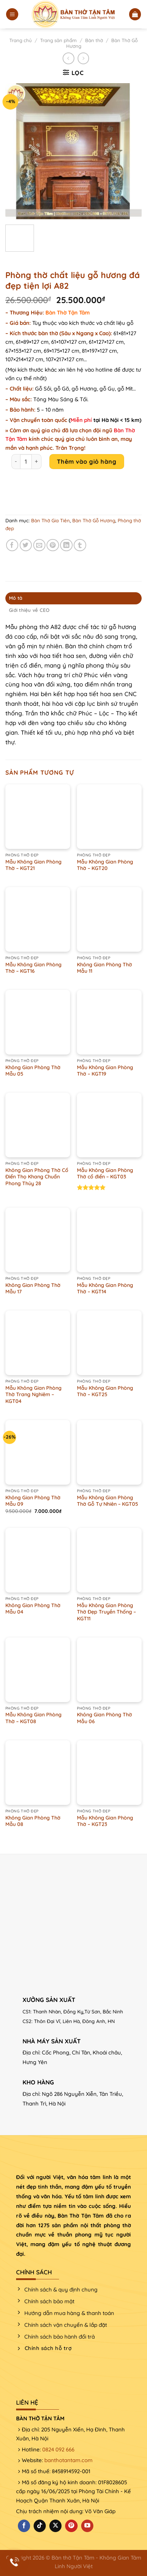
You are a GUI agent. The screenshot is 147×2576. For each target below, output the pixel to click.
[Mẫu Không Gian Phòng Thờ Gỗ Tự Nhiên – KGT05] (109, 1452)
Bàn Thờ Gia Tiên (50, 520)
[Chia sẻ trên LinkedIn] (66, 545)
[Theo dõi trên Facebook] (24, 2526)
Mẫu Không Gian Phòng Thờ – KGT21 (33, 865)
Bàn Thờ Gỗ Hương (93, 520)
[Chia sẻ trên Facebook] (12, 545)
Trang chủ (20, 40)
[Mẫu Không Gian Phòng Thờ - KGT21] (37, 816)
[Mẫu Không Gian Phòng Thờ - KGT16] (37, 919)
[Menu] (12, 14)
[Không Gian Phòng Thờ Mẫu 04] (37, 1560)
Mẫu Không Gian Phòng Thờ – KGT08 (33, 1718)
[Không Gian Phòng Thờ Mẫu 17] (37, 1240)
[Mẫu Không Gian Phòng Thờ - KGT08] (37, 1669)
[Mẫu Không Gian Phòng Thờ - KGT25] (109, 1342)
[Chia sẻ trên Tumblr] (80, 545)
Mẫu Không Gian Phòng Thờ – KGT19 (105, 1070)
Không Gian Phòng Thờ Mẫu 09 (32, 1501)
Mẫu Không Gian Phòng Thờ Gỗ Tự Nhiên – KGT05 (107, 1501)
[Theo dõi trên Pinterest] (71, 2526)
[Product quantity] (26, 461)
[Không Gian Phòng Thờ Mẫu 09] (37, 1452)
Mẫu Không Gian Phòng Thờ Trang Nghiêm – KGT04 (33, 1394)
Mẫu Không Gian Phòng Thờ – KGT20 (105, 865)
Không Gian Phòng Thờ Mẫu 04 (32, 1608)
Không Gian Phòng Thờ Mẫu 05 (32, 1070)
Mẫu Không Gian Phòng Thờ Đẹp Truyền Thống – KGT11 (106, 1612)
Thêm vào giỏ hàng (87, 461)
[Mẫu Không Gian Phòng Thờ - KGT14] (109, 1240)
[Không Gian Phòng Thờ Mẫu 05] (37, 1022)
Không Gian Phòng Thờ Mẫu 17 (32, 1288)
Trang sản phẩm (58, 40)
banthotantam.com (68, 2460)
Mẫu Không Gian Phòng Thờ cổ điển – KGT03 (105, 1173)
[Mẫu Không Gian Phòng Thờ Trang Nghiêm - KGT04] (37, 1342)
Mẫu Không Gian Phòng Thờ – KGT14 (105, 1288)
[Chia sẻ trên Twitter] (26, 545)
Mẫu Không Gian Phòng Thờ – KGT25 (105, 1391)
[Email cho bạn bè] (39, 545)
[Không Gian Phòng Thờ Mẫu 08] (37, 1772)
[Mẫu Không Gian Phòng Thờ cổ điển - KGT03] (109, 1125)
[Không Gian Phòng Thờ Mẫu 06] (109, 1669)
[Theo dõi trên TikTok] (40, 2526)
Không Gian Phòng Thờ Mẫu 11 (104, 968)
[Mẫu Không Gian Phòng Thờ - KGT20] (109, 816)
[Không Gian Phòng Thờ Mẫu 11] (109, 919)
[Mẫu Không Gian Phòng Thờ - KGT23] (109, 1772)
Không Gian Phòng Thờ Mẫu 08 (32, 1821)
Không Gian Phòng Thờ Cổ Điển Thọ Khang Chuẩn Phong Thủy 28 (36, 1177)
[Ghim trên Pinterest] (52, 545)
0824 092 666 (58, 2449)
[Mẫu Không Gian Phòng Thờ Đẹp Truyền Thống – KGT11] (109, 1560)
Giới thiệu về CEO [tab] (29, 610)
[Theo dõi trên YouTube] (87, 2526)
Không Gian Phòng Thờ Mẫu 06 (104, 1718)
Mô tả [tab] (15, 598)
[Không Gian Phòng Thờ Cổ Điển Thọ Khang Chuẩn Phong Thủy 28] (37, 1125)
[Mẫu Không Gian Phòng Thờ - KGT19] (109, 1022)
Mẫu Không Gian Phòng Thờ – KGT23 (105, 1821)
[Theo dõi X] (55, 2526)
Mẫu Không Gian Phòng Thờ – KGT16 (33, 968)
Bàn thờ (94, 40)
